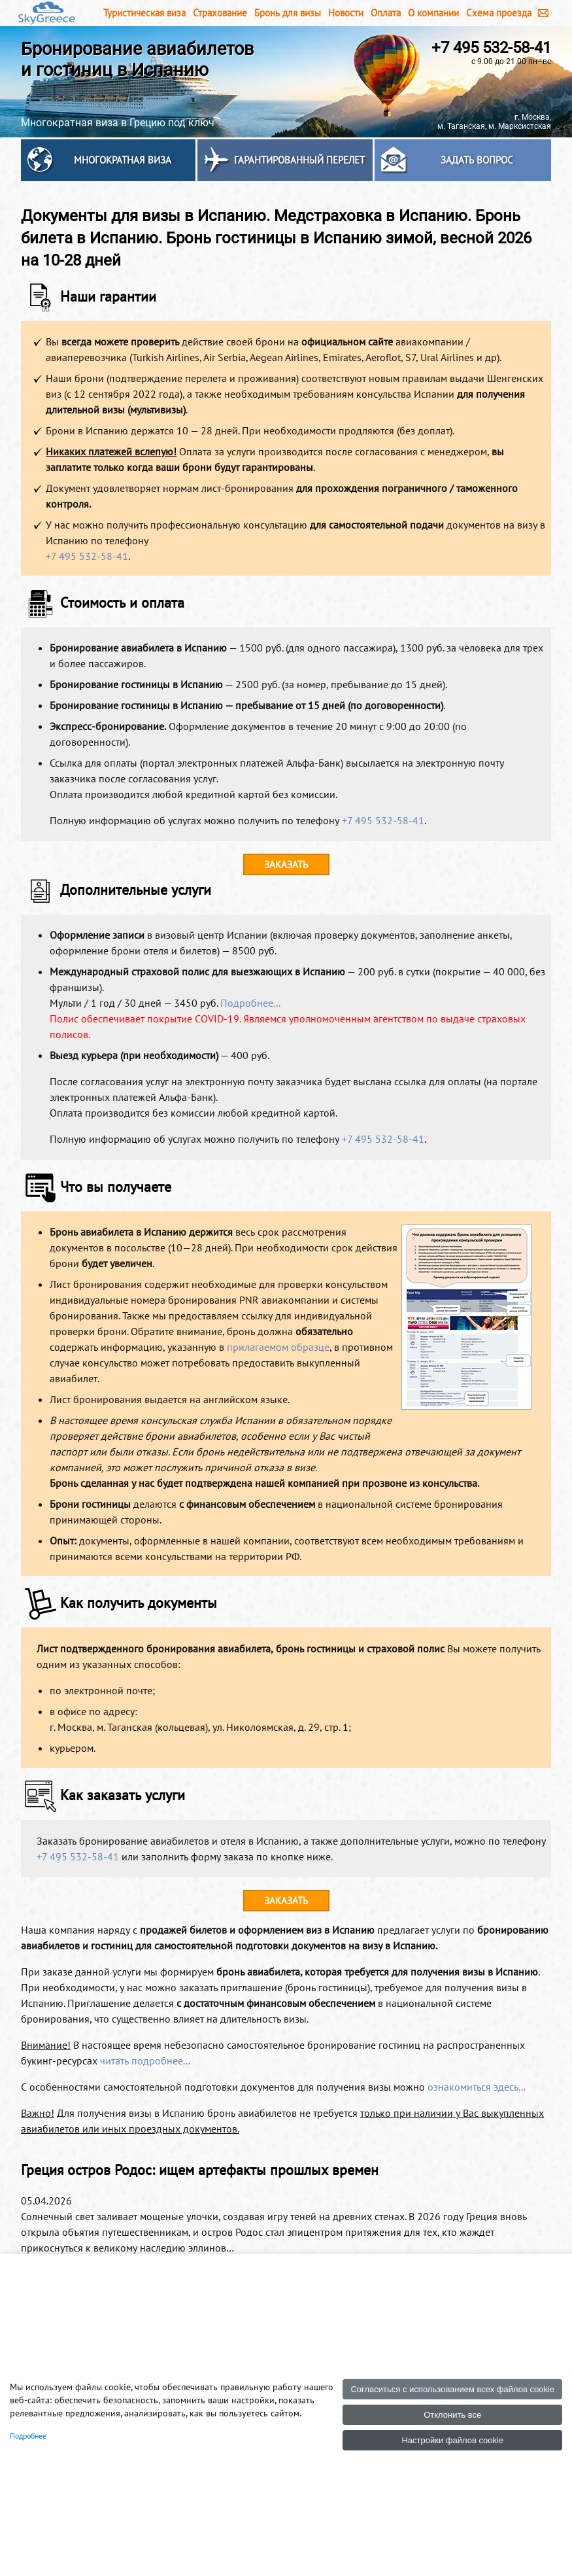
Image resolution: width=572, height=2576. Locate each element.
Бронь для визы (287, 13)
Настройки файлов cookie (452, 2440)
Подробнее (28, 2436)
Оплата (386, 13)
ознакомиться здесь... (477, 2086)
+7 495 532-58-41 (491, 48)
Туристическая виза (144, 13)
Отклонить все (452, 2415)
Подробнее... (250, 1002)
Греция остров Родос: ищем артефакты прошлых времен (200, 2170)
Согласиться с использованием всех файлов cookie (452, 2389)
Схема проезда (498, 13)
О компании (433, 13)
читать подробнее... (145, 2060)
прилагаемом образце (278, 1346)
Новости (345, 13)
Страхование (220, 13)
